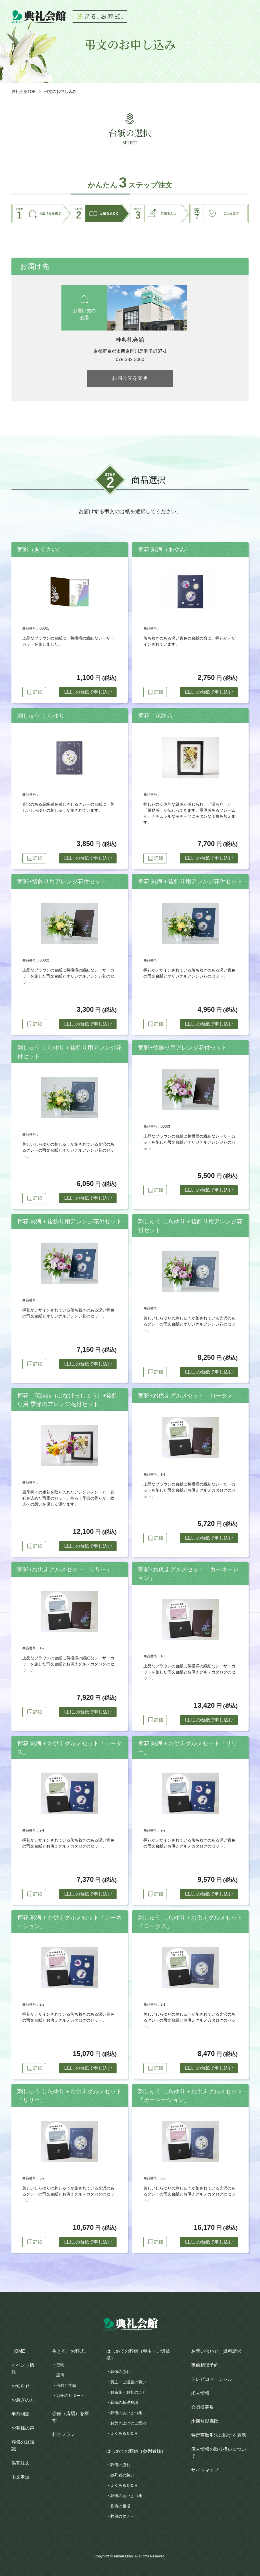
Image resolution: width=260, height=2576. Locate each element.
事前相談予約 (205, 2365)
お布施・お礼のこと (128, 2392)
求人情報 (200, 2393)
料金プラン (63, 2434)
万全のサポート (70, 2395)
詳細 (37, 692)
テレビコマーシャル (211, 2379)
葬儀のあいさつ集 (126, 2412)
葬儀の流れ (120, 2371)
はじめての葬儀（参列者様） (136, 2451)
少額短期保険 (205, 2421)
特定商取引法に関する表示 (218, 2435)
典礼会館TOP (23, 91)
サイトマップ (205, 2470)
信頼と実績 (66, 2385)
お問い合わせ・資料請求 (216, 2351)
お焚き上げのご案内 (128, 2423)
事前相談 (20, 2414)
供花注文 (20, 2462)
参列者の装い (122, 2475)
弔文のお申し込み (60, 91)
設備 (60, 2375)
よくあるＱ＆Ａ (124, 2433)
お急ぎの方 (22, 2400)
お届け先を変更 (130, 378)
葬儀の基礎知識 (124, 2402)
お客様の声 (22, 2428)
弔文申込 (20, 2477)
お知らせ (20, 2386)
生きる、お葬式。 (70, 2351)
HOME (18, 2351)
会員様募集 (202, 2407)
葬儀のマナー (122, 2516)
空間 (60, 2364)
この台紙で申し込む (87, 692)
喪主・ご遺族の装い (128, 2382)
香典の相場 (120, 2506)
